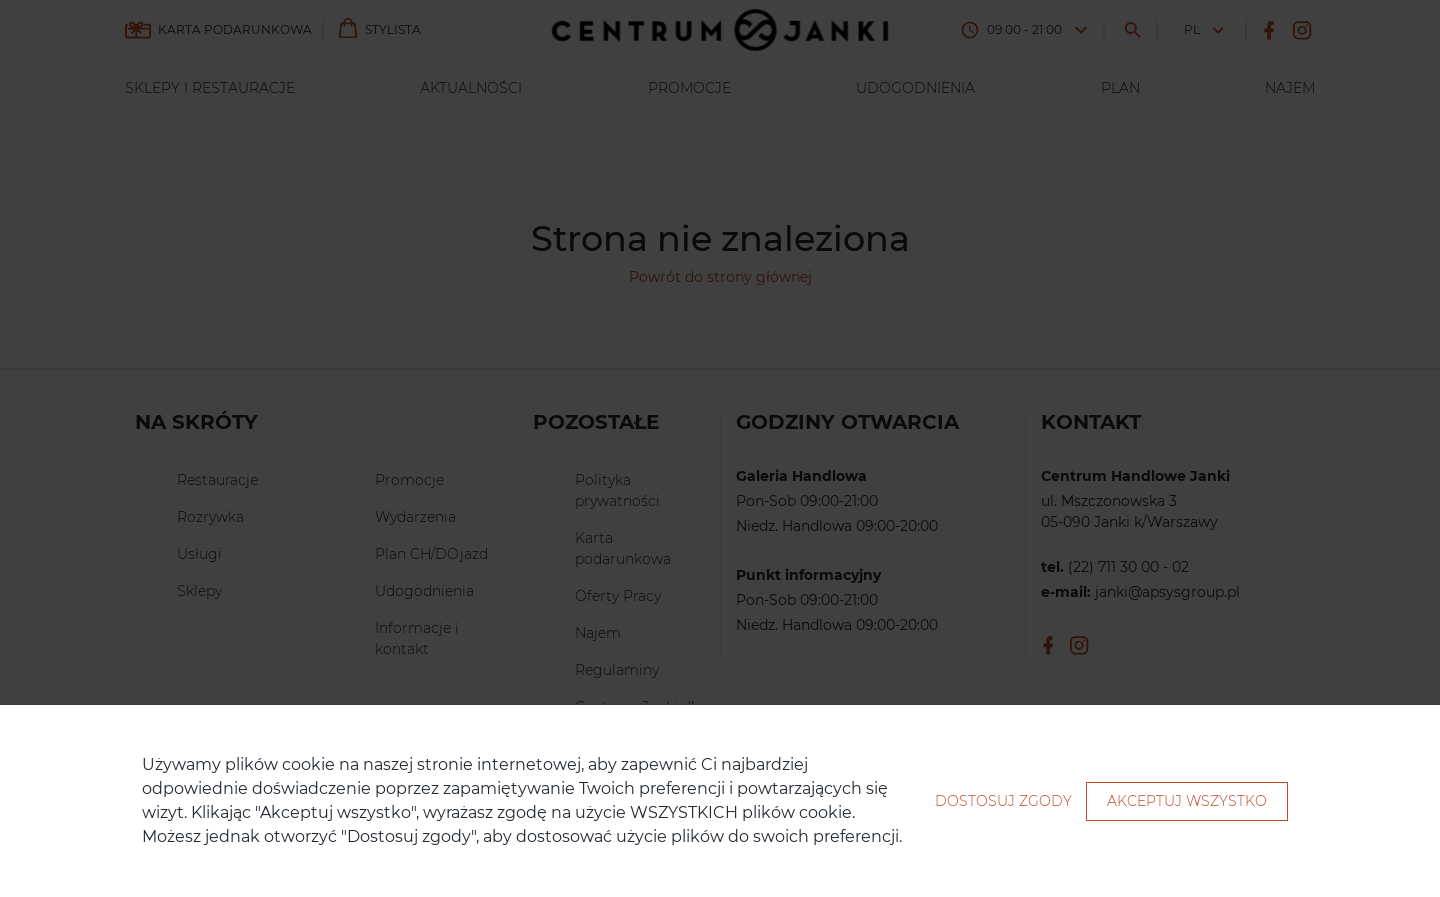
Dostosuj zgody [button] (1003, 801)
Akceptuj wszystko (1187, 801)
